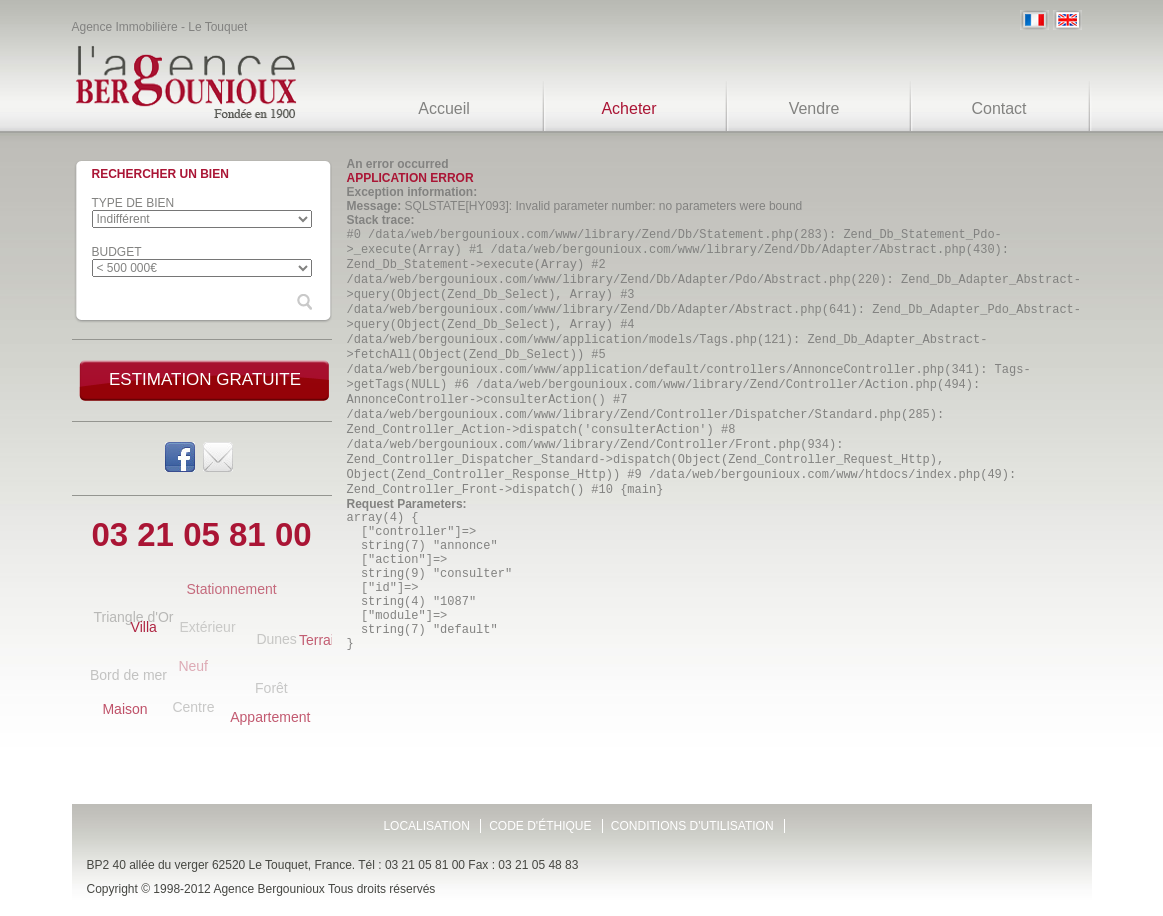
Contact (998, 108)
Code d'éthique (540, 826)
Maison (124, 709)
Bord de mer (128, 675)
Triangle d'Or (133, 617)
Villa (144, 627)
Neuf (193, 666)
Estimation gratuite (205, 379)
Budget (117, 252)
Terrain (320, 640)
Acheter (628, 108)
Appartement (270, 717)
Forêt (271, 688)
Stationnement (231, 589)
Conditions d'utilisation (692, 826)
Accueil (444, 108)
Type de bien (133, 203)
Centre (193, 707)
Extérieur (208, 627)
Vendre (814, 108)
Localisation (426, 826)
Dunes (276, 639)
